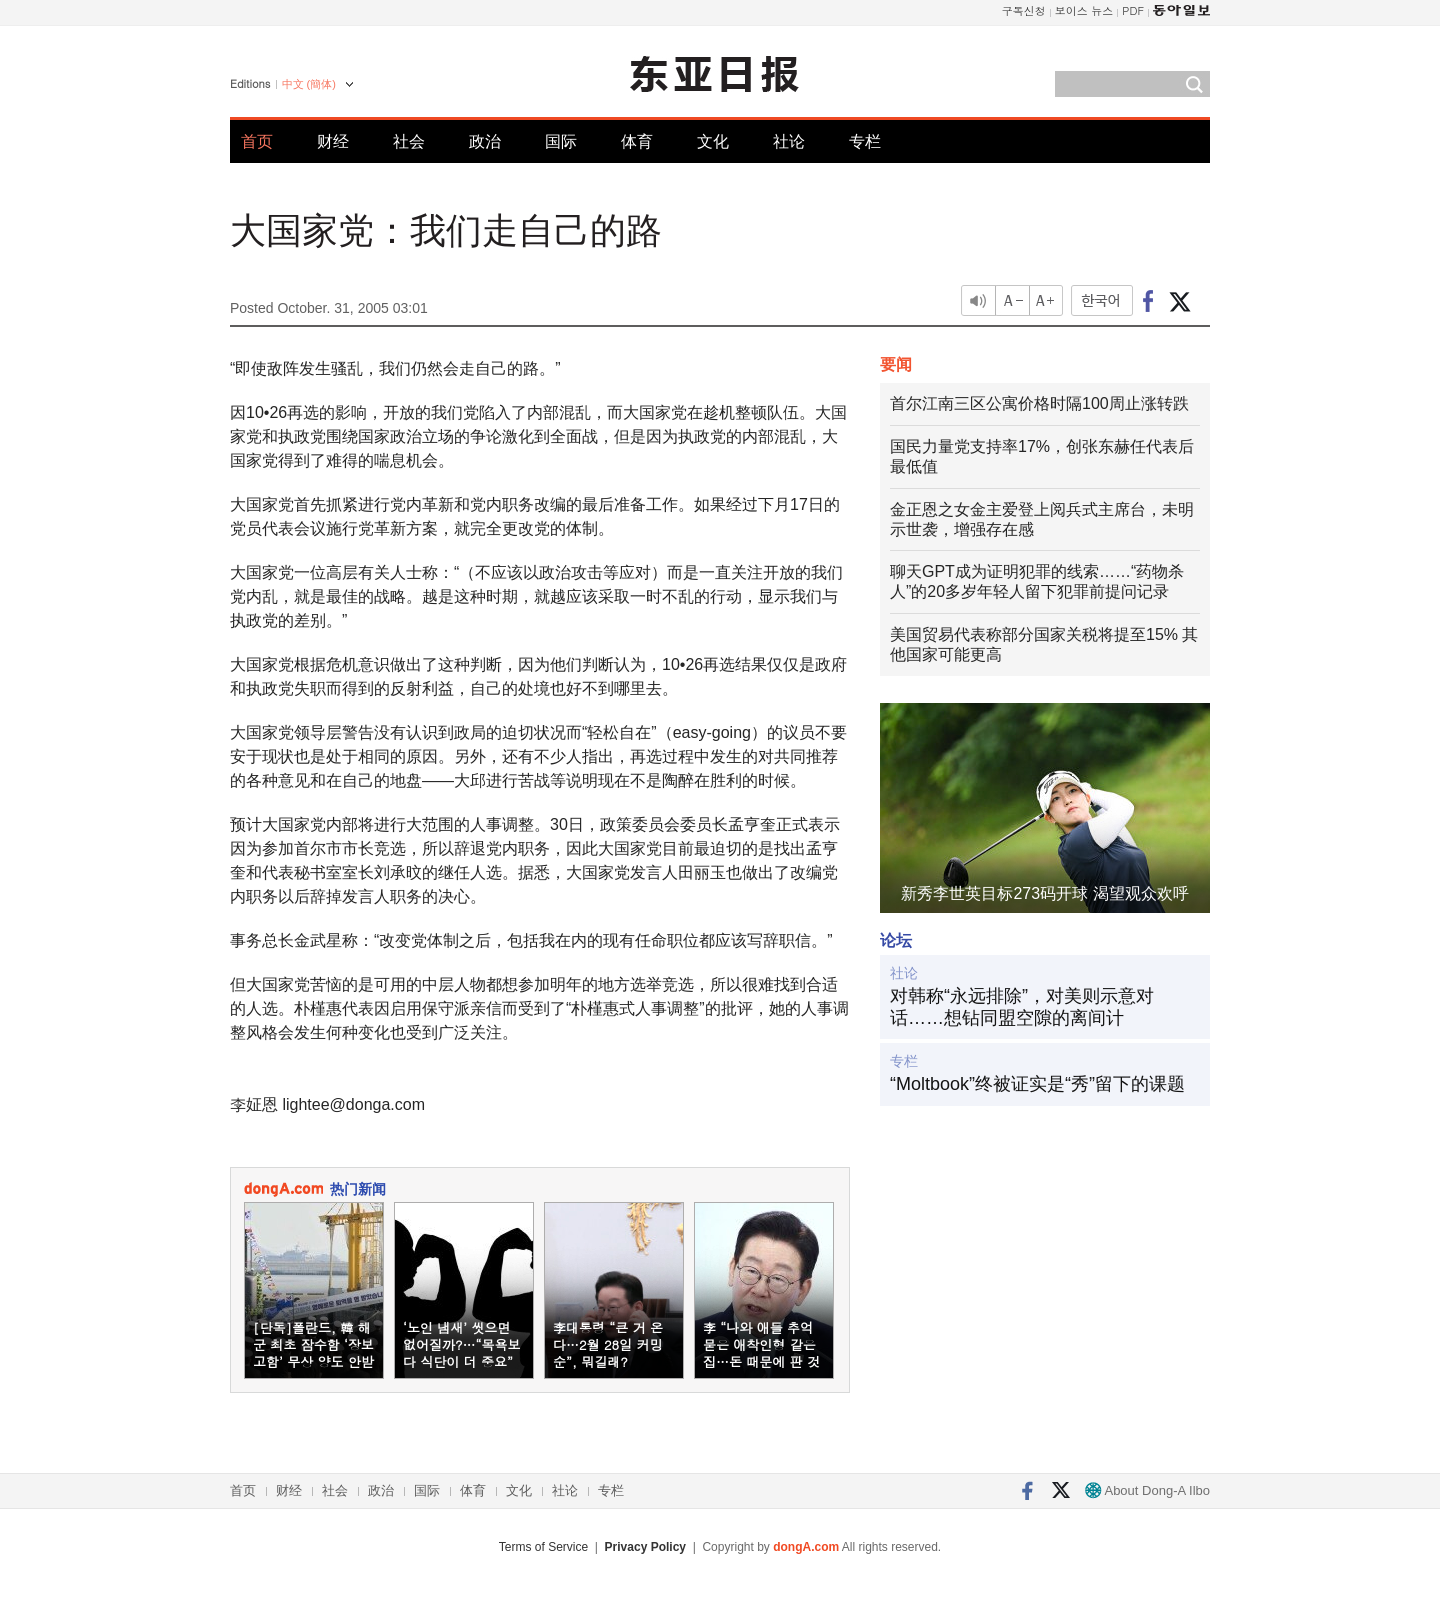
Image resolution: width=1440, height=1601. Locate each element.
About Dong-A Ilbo (1147, 1490)
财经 (333, 141)
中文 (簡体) (309, 84)
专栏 (865, 141)
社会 (409, 141)
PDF (1133, 10)
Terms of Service (543, 1547)
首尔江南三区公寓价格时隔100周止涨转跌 (1039, 403)
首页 (257, 141)
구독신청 (1024, 10)
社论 (789, 141)
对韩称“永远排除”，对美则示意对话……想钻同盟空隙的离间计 (1022, 1007)
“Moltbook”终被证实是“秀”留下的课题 (1037, 1084)
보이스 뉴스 (1084, 10)
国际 (561, 141)
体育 (637, 141)
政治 (485, 141)
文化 (713, 141)
